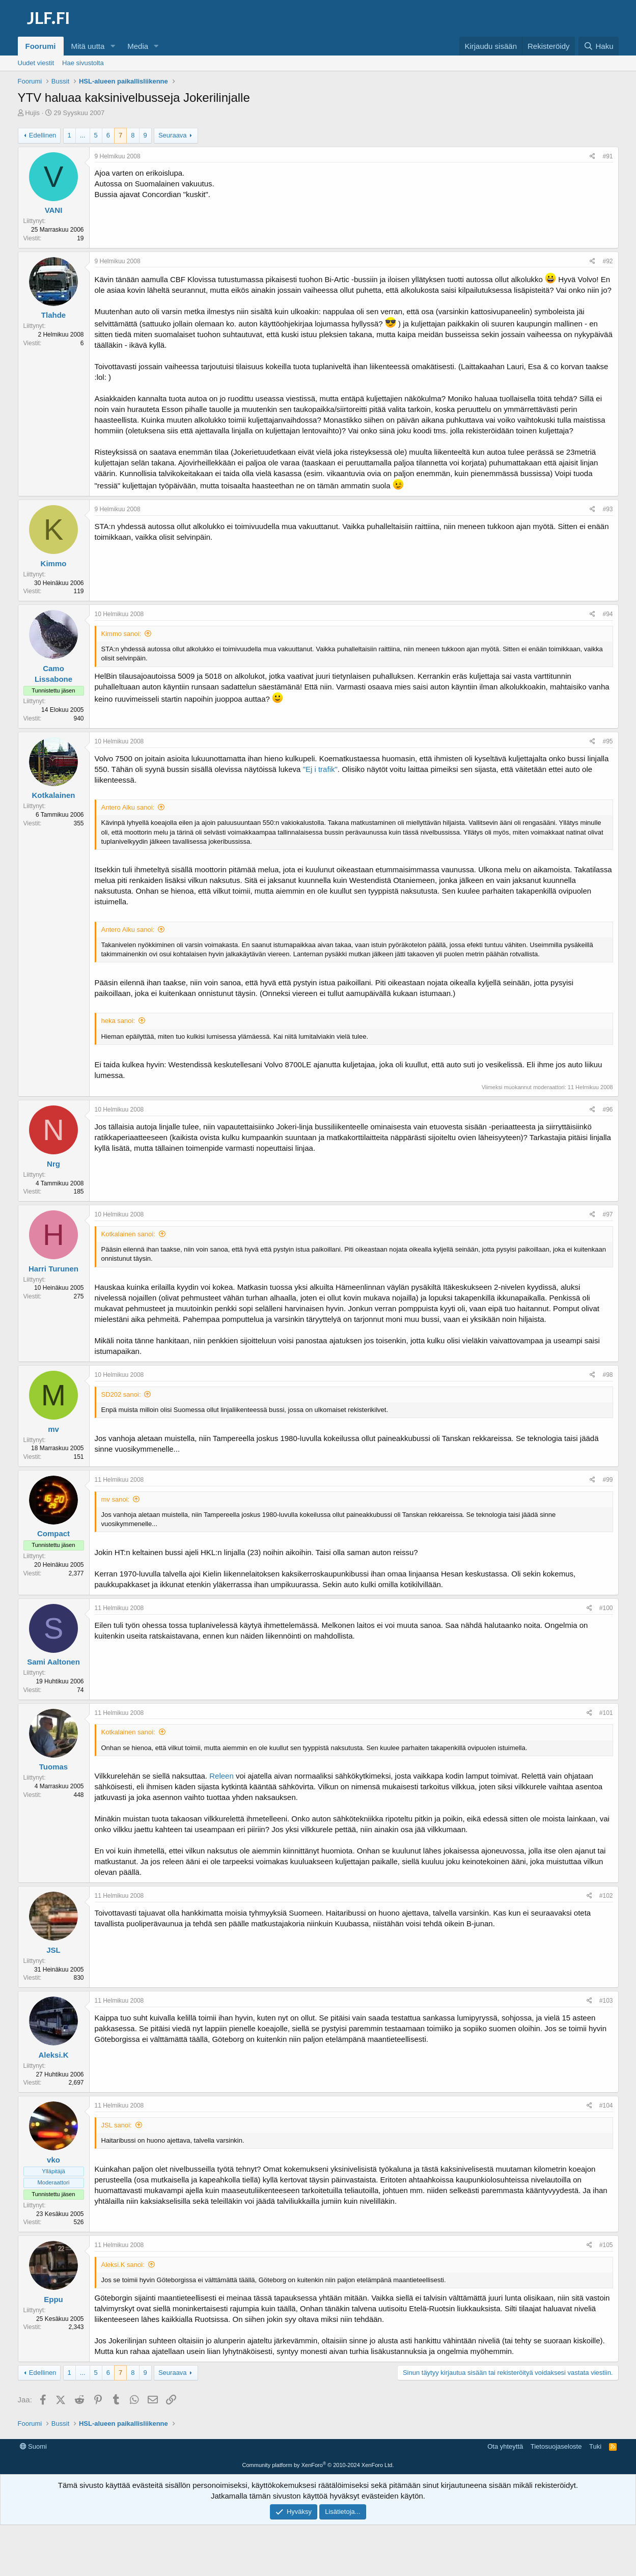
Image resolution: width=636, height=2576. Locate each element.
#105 (606, 2245)
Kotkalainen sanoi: (128, 1234)
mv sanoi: (115, 1499)
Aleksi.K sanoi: (123, 2264)
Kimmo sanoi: (121, 634)
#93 (607, 509)
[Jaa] (592, 156)
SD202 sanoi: (121, 1394)
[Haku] (598, 46)
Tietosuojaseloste (556, 2446)
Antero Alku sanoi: (128, 807)
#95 (607, 741)
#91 (607, 156)
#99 (607, 1479)
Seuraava (172, 135)
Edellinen (43, 135)
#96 (607, 1109)
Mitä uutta (88, 46)
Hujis (32, 113)
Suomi (33, 2446)
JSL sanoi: (116, 2125)
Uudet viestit (36, 63)
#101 (606, 1712)
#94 (607, 614)
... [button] (83, 135)
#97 (607, 1214)
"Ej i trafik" (320, 769)
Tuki (595, 2446)
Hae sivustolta (83, 63)
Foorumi (40, 46)
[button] (112, 46)
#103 (606, 2000)
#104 (606, 2105)
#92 (607, 261)
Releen (221, 1775)
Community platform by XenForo (318, 2465)
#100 (606, 1608)
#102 (606, 1895)
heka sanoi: (118, 1020)
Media (137, 46)
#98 (607, 1374)
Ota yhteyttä (505, 2446)
